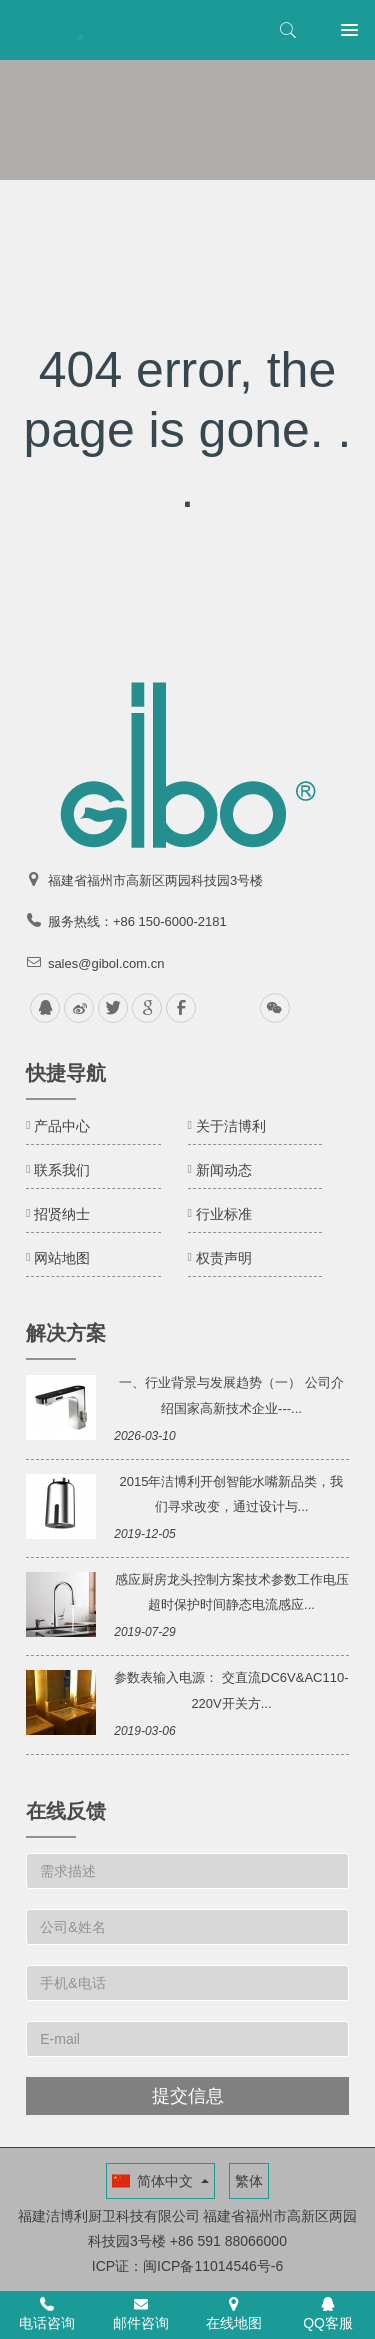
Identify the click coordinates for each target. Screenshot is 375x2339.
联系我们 (62, 1170)
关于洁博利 (231, 1126)
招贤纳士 (62, 1214)
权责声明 (224, 1258)
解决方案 (66, 1333)
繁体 (249, 2181)
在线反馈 (66, 1811)
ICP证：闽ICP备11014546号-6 (187, 2266)
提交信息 (188, 2096)
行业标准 (224, 1214)
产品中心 (62, 1126)
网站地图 (62, 1258)
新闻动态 (224, 1170)
